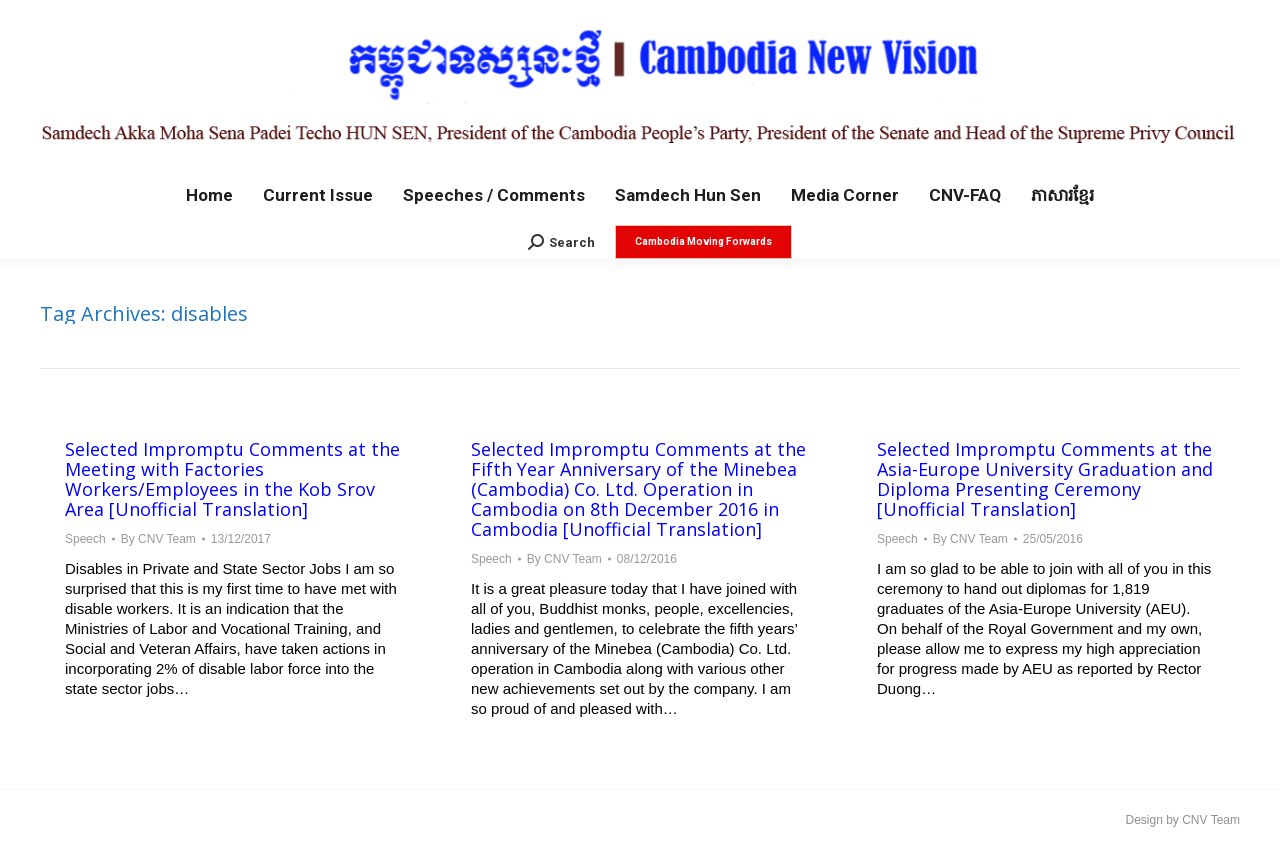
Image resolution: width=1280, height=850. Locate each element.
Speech (85, 539)
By (158, 539)
